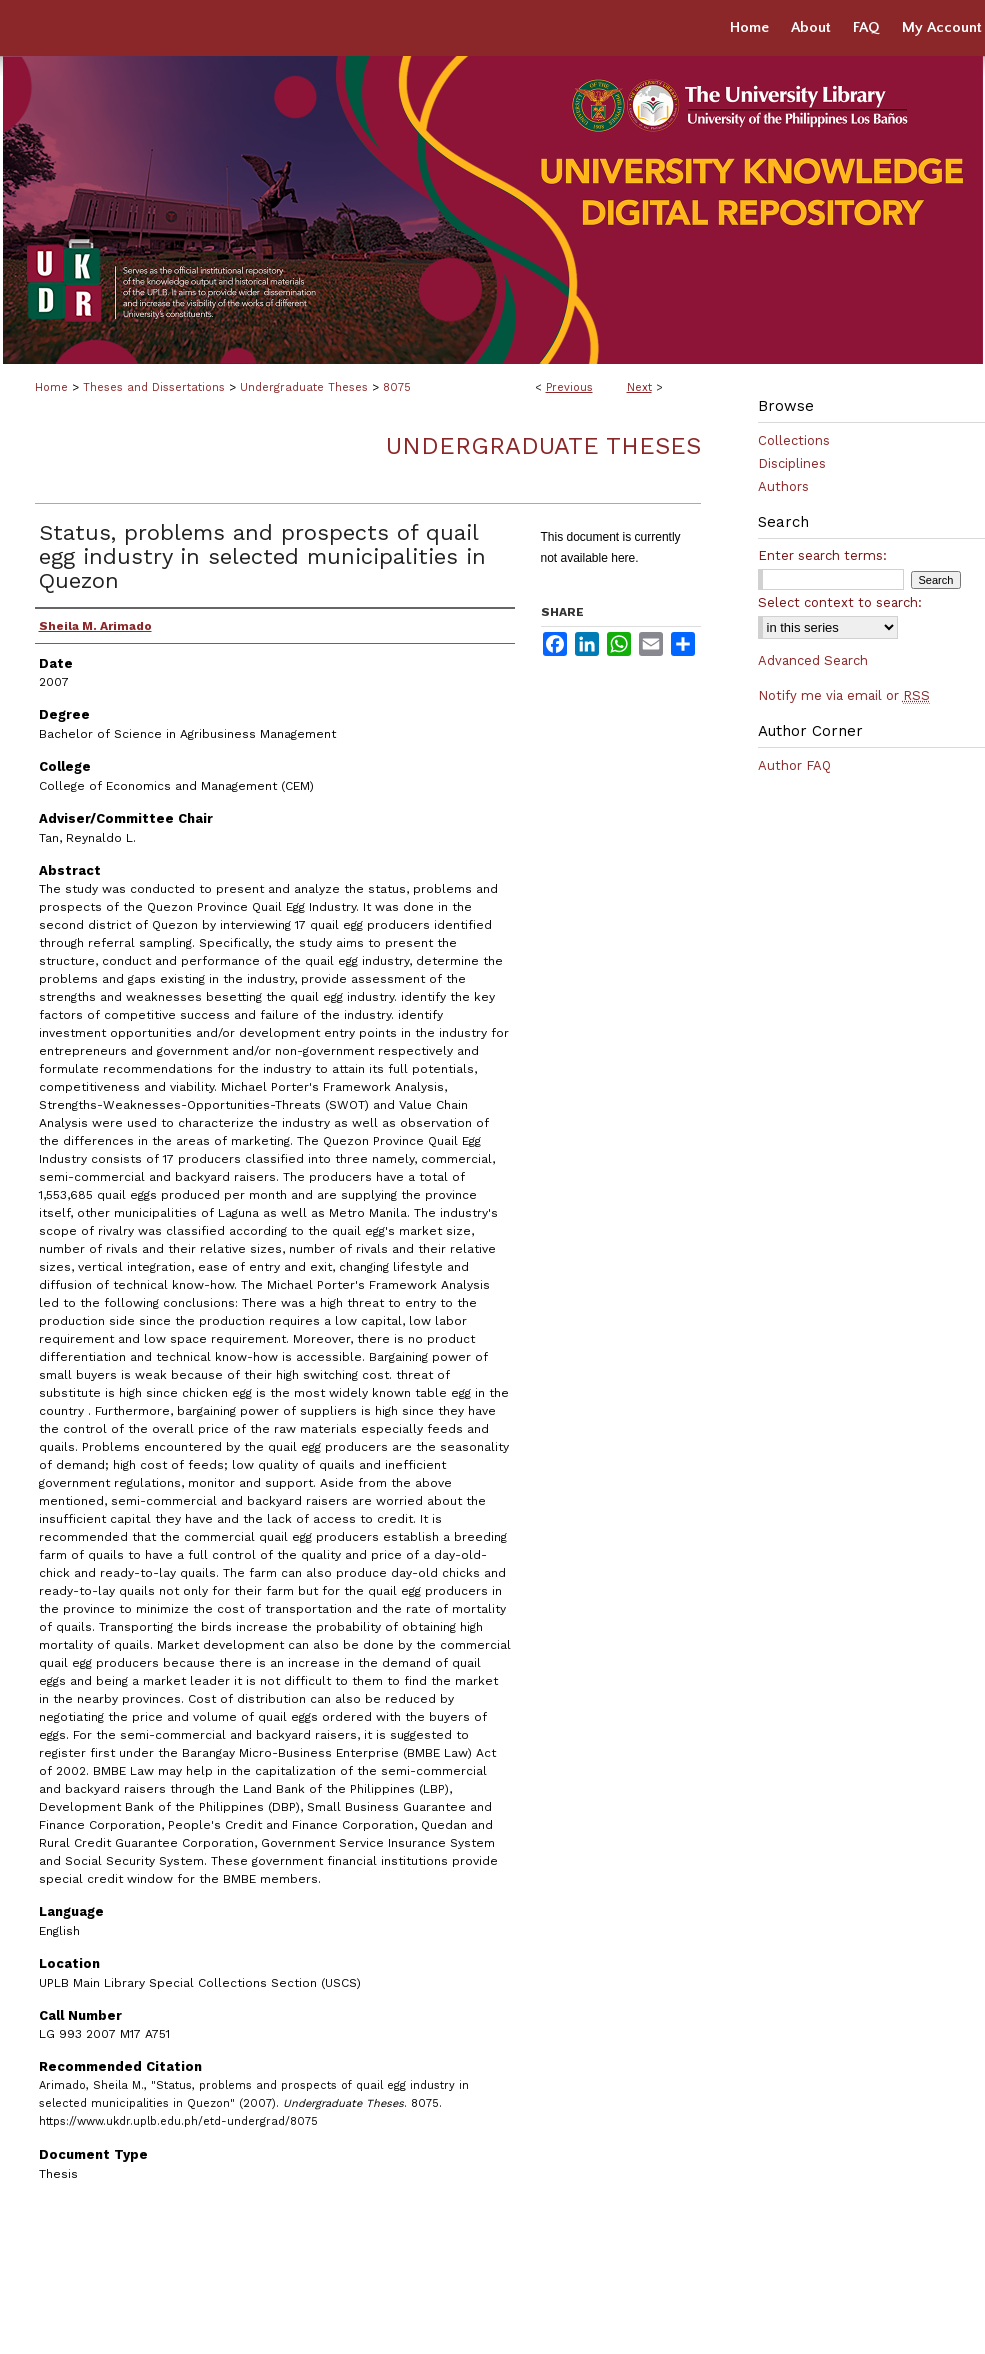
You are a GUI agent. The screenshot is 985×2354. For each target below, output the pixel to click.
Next (639, 387)
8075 (397, 387)
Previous (569, 387)
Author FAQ (794, 765)
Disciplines (792, 463)
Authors (783, 486)
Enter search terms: (822, 555)
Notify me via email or (844, 695)
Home (51, 387)
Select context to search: (840, 602)
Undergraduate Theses (304, 387)
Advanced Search (813, 660)
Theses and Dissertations (154, 387)
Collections (794, 440)
